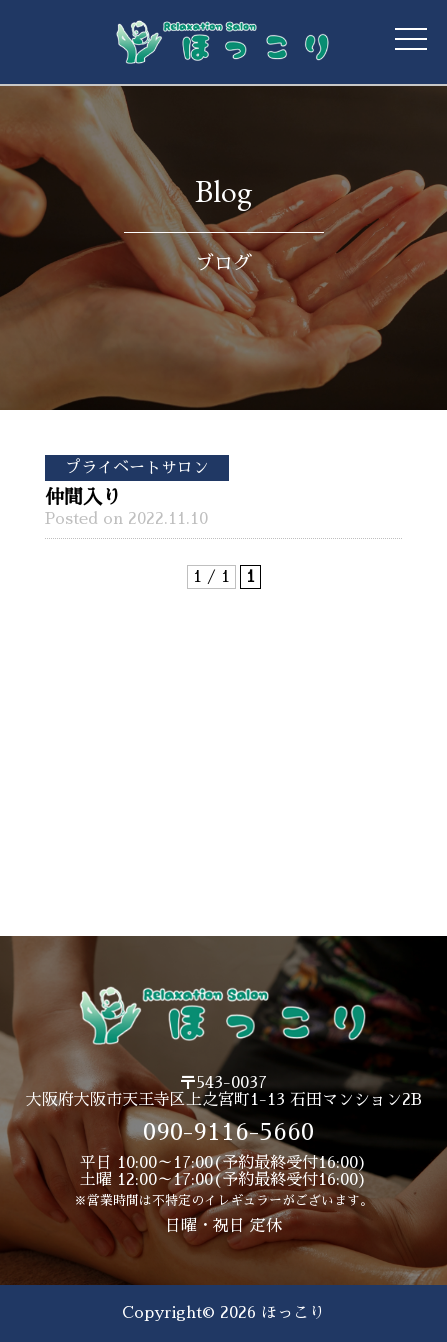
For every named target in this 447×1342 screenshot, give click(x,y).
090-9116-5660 (228, 1132)
